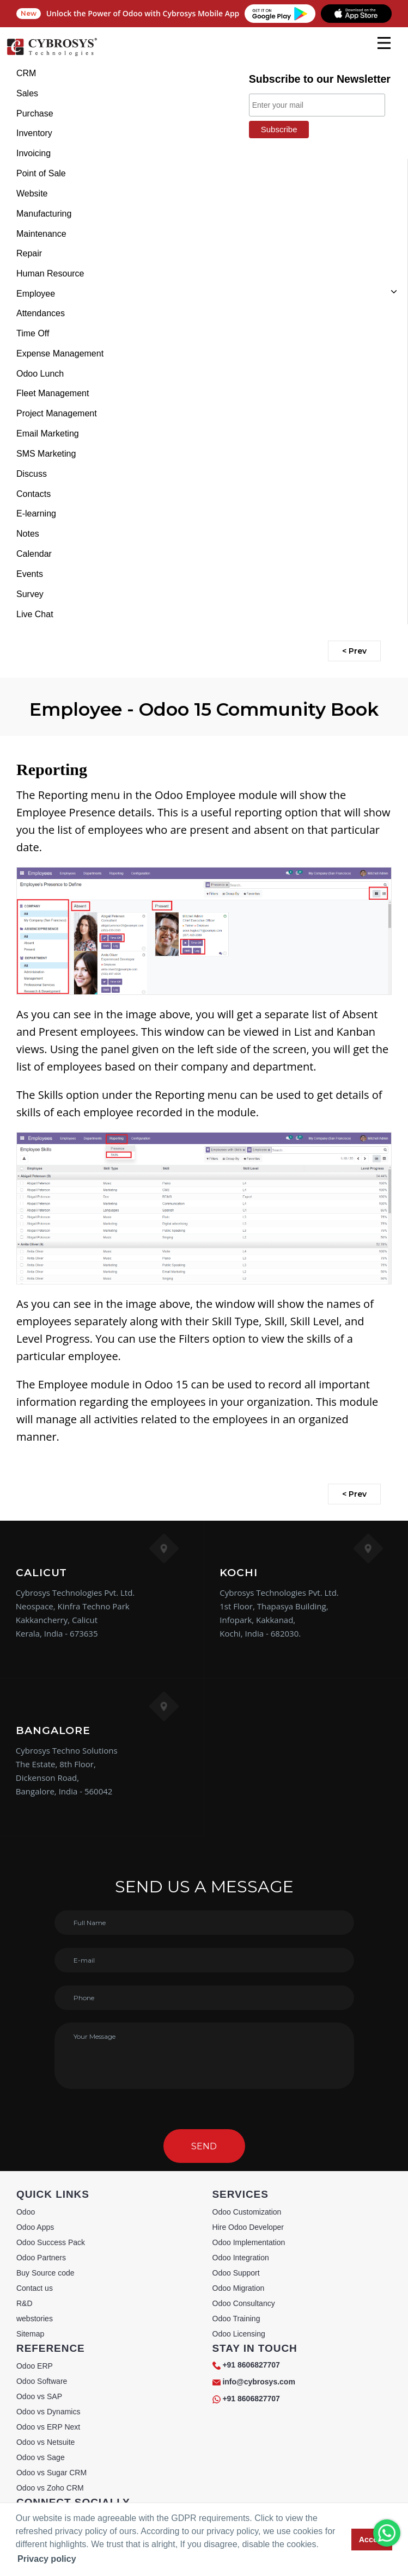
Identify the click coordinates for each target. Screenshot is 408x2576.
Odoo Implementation (248, 2242)
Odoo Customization (247, 2212)
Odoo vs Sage (40, 2457)
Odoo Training (236, 2318)
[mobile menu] (384, 43)
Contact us (34, 2288)
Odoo (25, 2212)
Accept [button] (372, 2539)
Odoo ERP (34, 2366)
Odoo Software (41, 2381)
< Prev (354, 651)
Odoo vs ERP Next (48, 2427)
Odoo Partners (41, 2257)
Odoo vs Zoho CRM (50, 2487)
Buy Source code (45, 2272)
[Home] (51, 54)
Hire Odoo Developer (248, 2227)
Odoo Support (236, 2272)
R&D (24, 2303)
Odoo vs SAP (39, 2396)
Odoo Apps (35, 2227)
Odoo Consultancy (243, 2303)
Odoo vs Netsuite (45, 2442)
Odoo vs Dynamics (48, 2411)
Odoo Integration (240, 2257)
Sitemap (30, 2333)
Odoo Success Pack (50, 2242)
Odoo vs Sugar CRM (51, 2472)
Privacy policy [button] (46, 2558)
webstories (34, 2318)
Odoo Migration (238, 2288)
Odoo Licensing (238, 2333)
